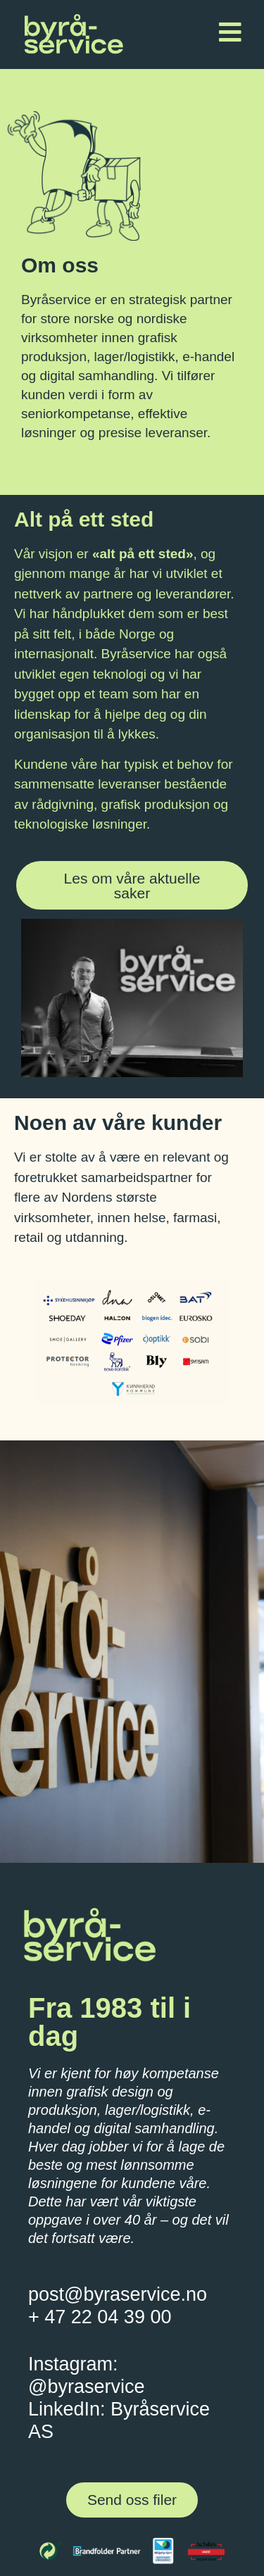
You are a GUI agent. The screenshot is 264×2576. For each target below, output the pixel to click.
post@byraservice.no (117, 2294)
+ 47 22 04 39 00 (99, 2316)
